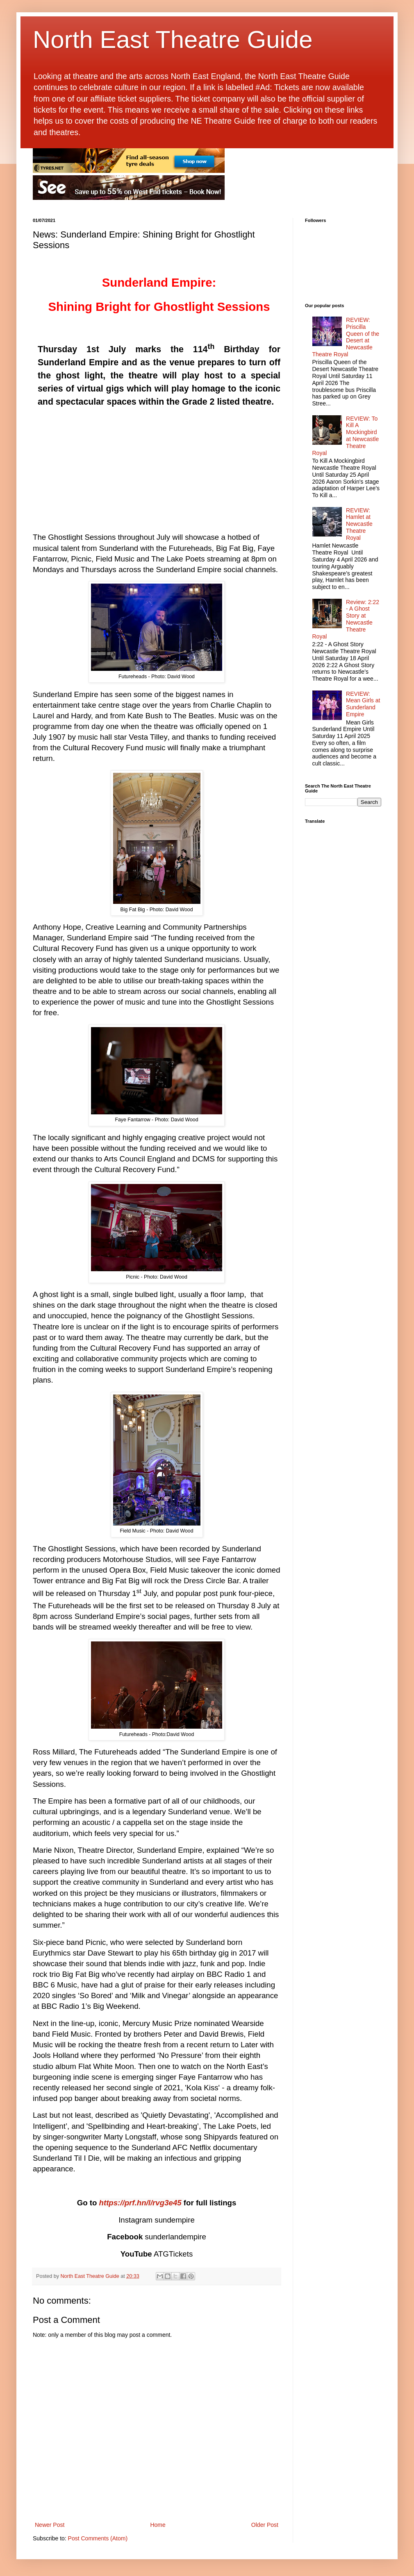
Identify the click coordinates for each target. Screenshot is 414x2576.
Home (157, 2525)
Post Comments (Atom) (97, 2538)
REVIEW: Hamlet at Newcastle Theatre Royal (359, 524)
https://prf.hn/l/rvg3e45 (140, 2202)
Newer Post (49, 2525)
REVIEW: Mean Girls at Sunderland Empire (363, 704)
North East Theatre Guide (173, 39)
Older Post (264, 2525)
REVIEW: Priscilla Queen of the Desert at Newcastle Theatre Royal (346, 337)
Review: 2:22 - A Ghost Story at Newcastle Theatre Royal (346, 619)
